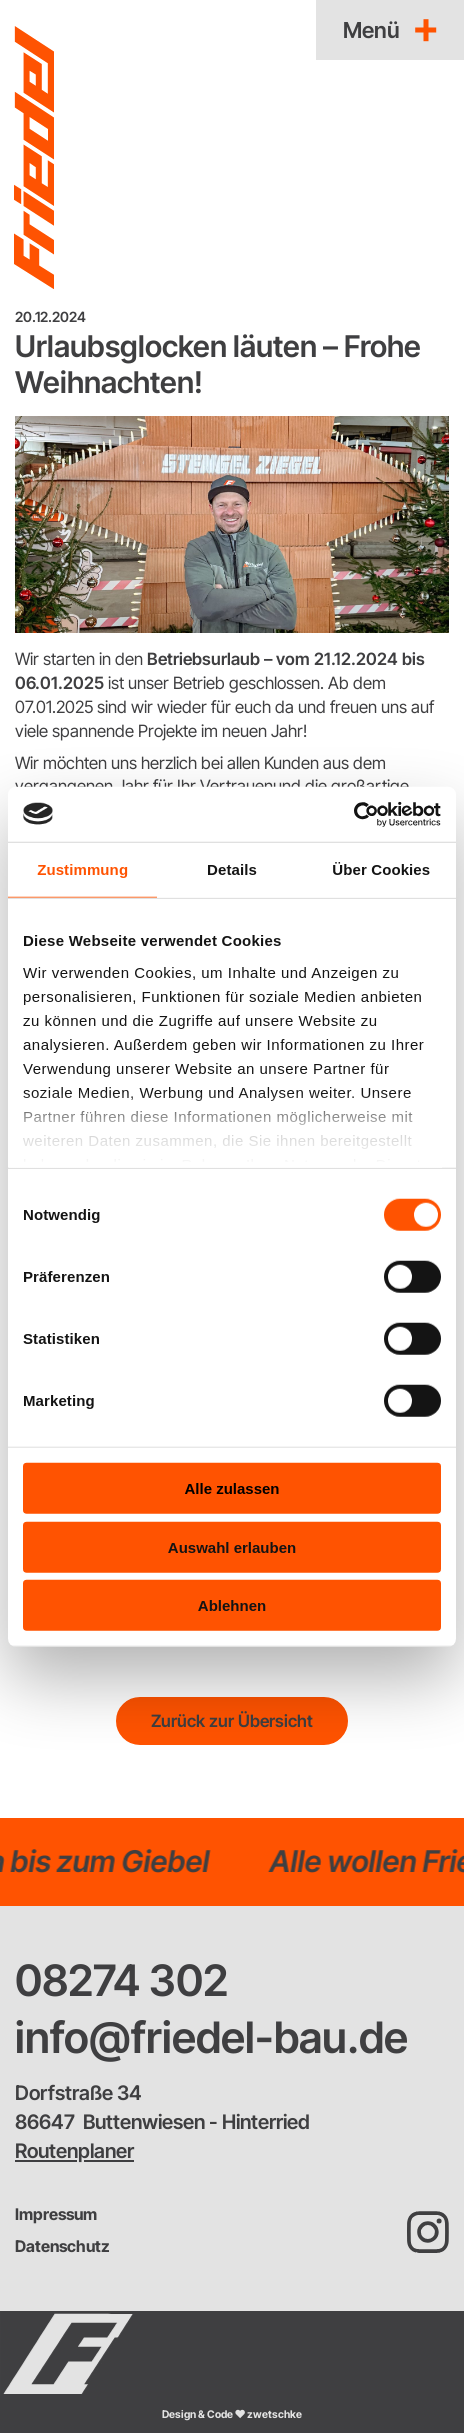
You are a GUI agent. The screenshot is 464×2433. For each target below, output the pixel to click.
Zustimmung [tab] (82, 869)
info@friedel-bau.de (211, 2037)
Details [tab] (232, 869)
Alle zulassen (231, 1488)
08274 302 (121, 1980)
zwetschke (274, 2414)
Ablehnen (232, 1605)
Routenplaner (74, 2151)
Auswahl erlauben (232, 1546)
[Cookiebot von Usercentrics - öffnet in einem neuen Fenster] (353, 814)
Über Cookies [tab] (381, 869)
